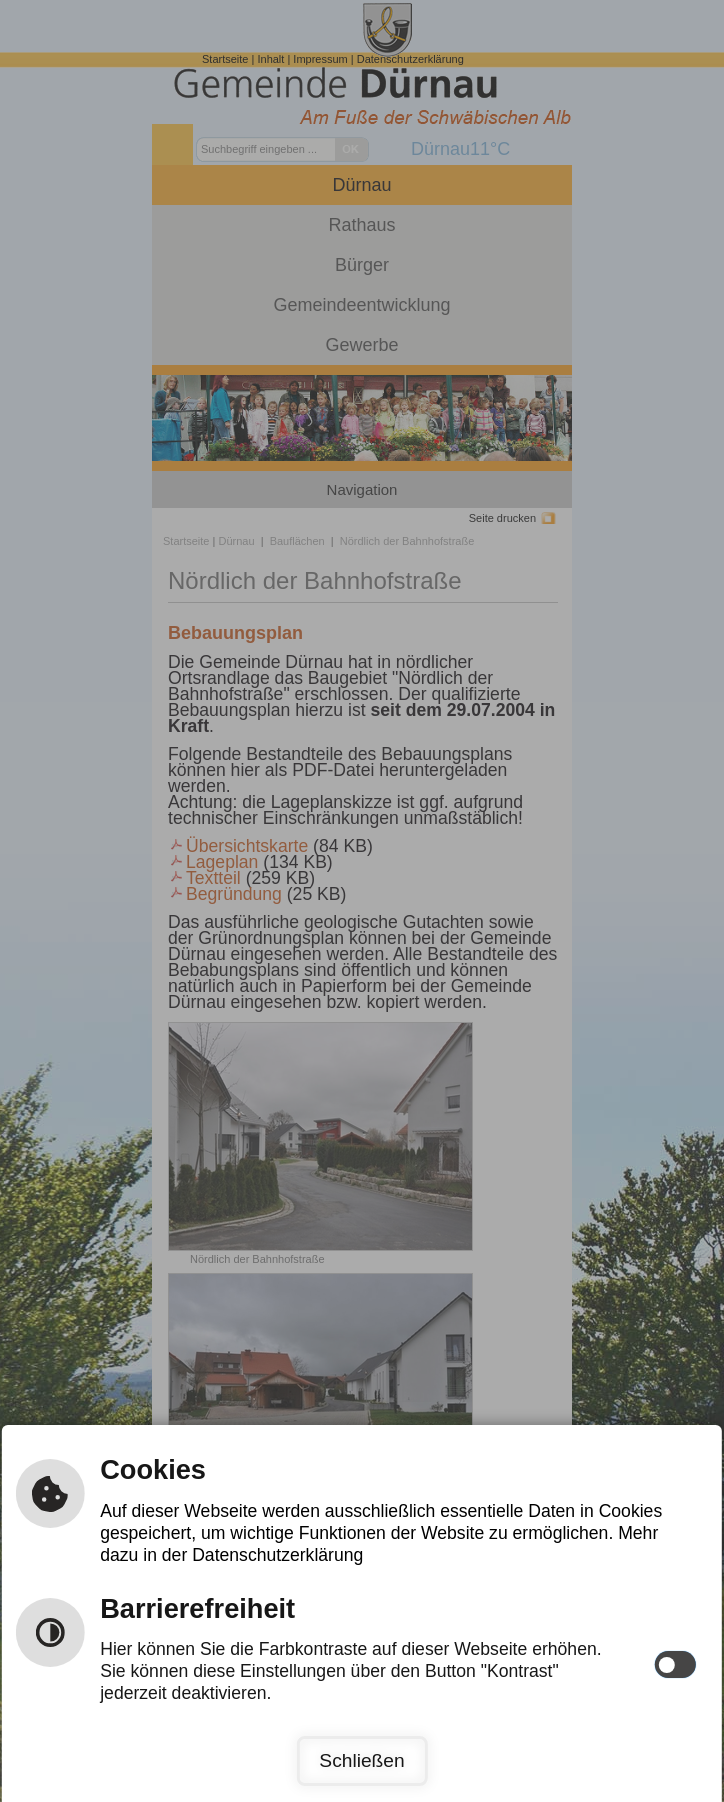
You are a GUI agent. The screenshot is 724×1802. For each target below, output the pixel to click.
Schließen (361, 1760)
